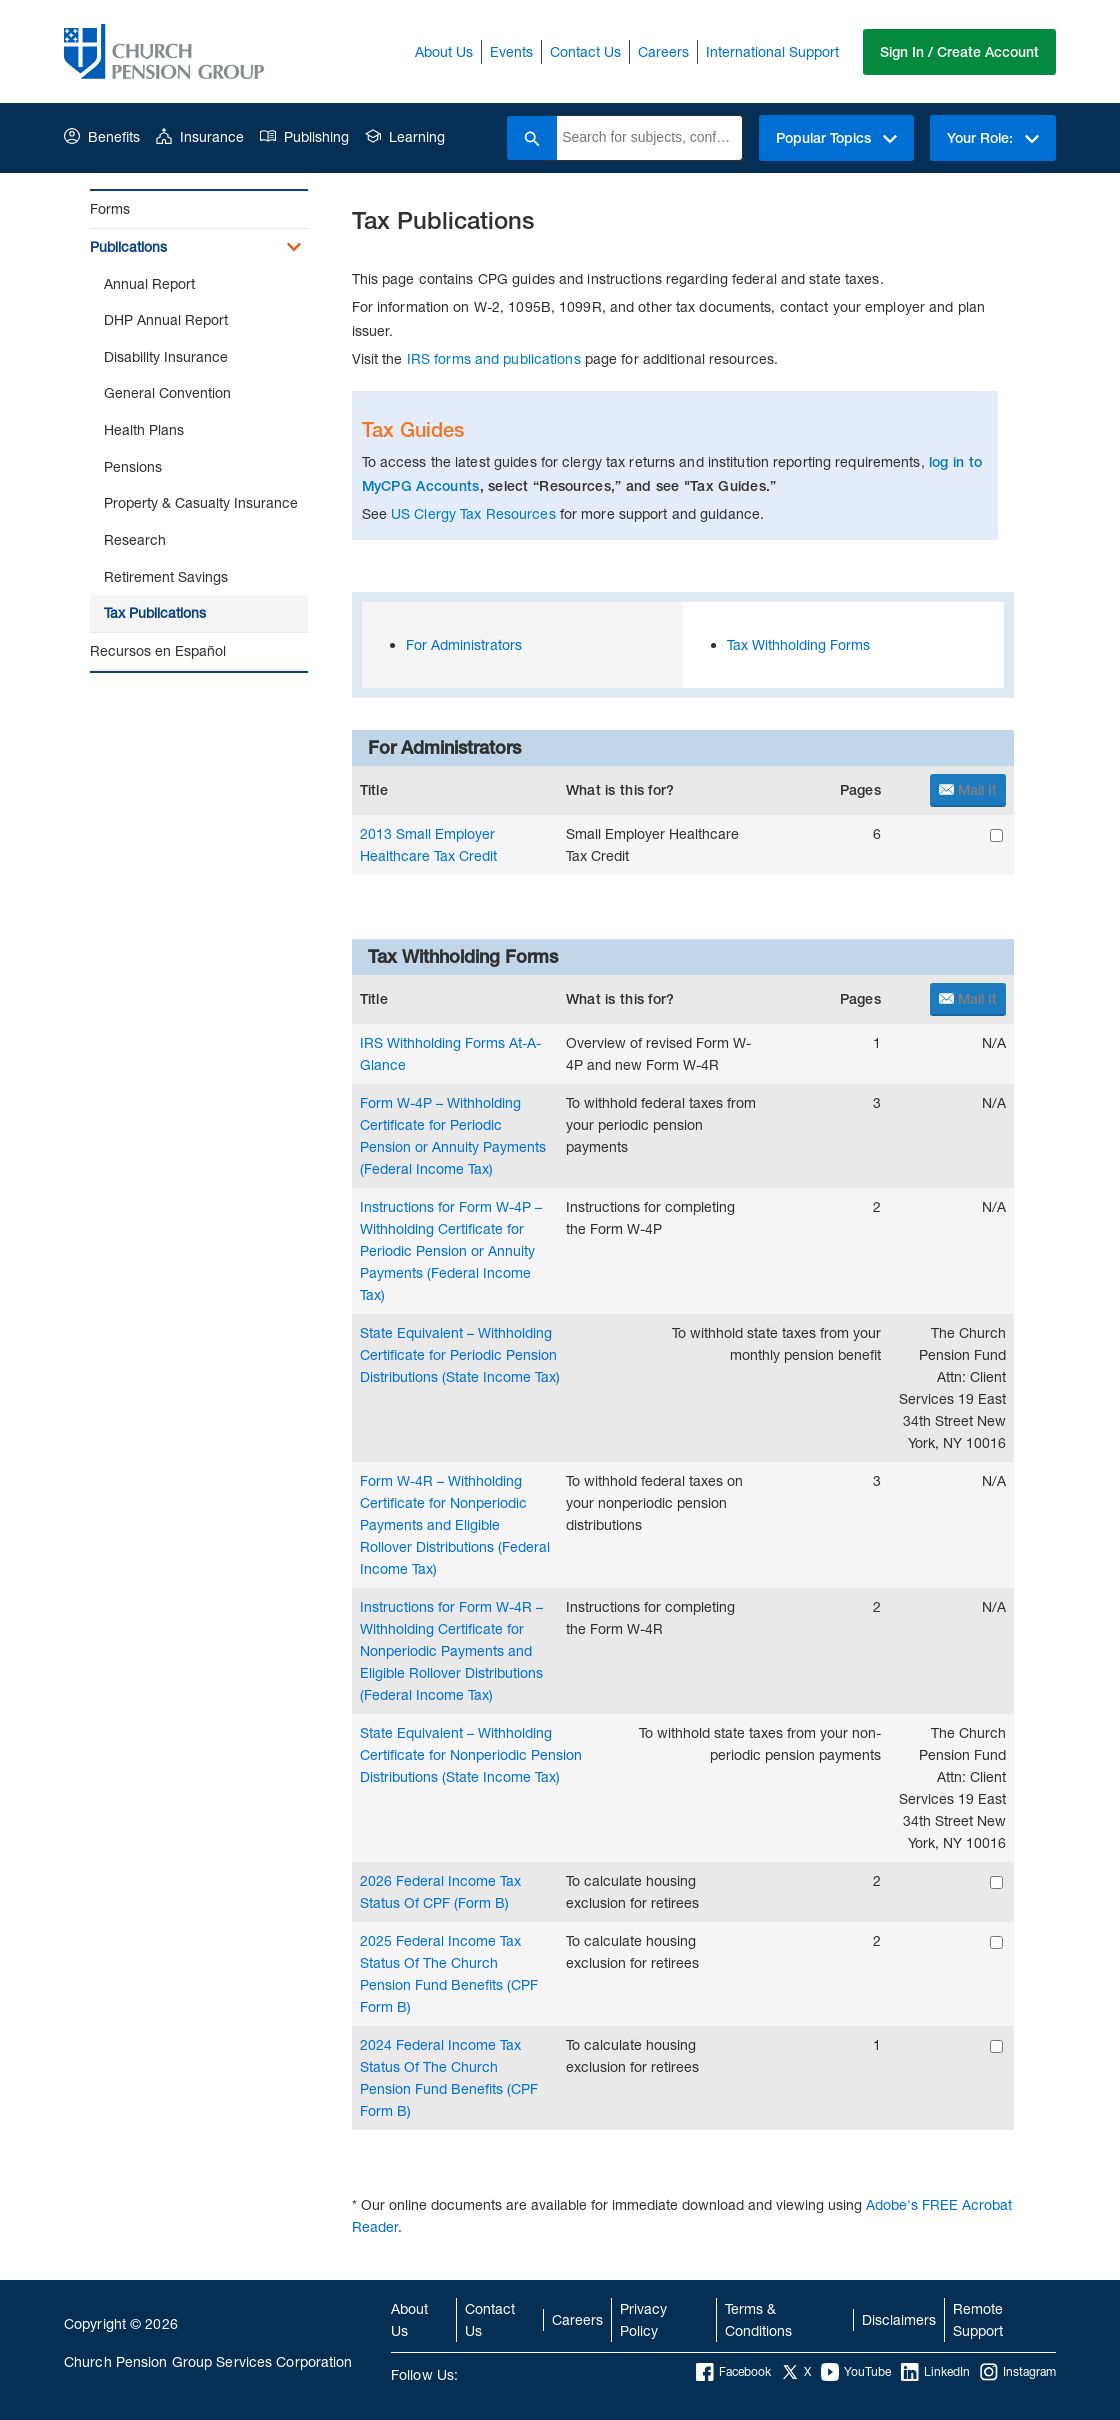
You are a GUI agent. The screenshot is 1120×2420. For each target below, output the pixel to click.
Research (135, 539)
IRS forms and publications (494, 358)
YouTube (856, 2372)
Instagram (1018, 2372)
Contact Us (585, 51)
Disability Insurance (166, 356)
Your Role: (993, 138)
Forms (110, 208)
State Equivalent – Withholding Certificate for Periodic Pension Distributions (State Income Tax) (460, 1354)
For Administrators (464, 644)
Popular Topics (836, 138)
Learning (405, 136)
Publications (128, 246)
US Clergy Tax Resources (473, 513)
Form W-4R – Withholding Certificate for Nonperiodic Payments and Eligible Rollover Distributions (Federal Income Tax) (455, 1524)
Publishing (304, 136)
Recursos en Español (158, 650)
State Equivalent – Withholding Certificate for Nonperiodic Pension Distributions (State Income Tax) (471, 1754)
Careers (663, 51)
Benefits (102, 136)
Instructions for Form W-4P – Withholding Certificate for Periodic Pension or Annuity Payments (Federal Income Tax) (451, 1250)
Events (511, 51)
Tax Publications (155, 612)
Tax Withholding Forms (798, 644)
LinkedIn (935, 2372)
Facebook (733, 2372)
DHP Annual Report (166, 319)
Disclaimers (899, 2319)
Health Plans (144, 429)
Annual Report (149, 283)
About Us (444, 51)
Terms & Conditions (758, 2319)
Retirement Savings (166, 576)
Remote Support (978, 2319)
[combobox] (649, 138)
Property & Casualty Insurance (201, 502)
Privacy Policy (643, 2319)
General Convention (167, 392)
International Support (772, 51)
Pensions (133, 466)
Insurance (200, 136)
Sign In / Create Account (959, 52)
